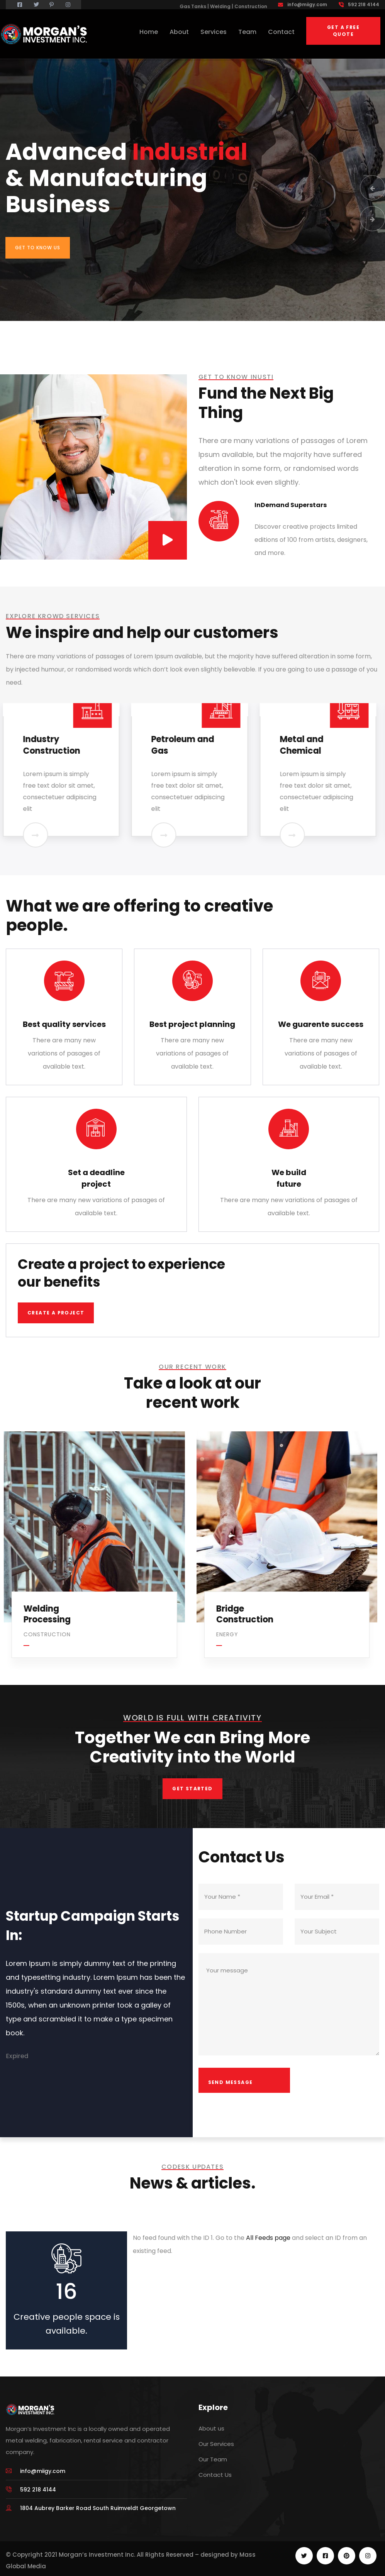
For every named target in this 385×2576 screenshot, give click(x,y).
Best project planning (192, 1024)
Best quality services (64, 1024)
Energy (229, 1634)
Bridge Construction (246, 1614)
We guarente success (320, 1024)
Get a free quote (343, 30)
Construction (49, 1634)
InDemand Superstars (290, 505)
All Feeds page (268, 2237)
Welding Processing (49, 1614)
